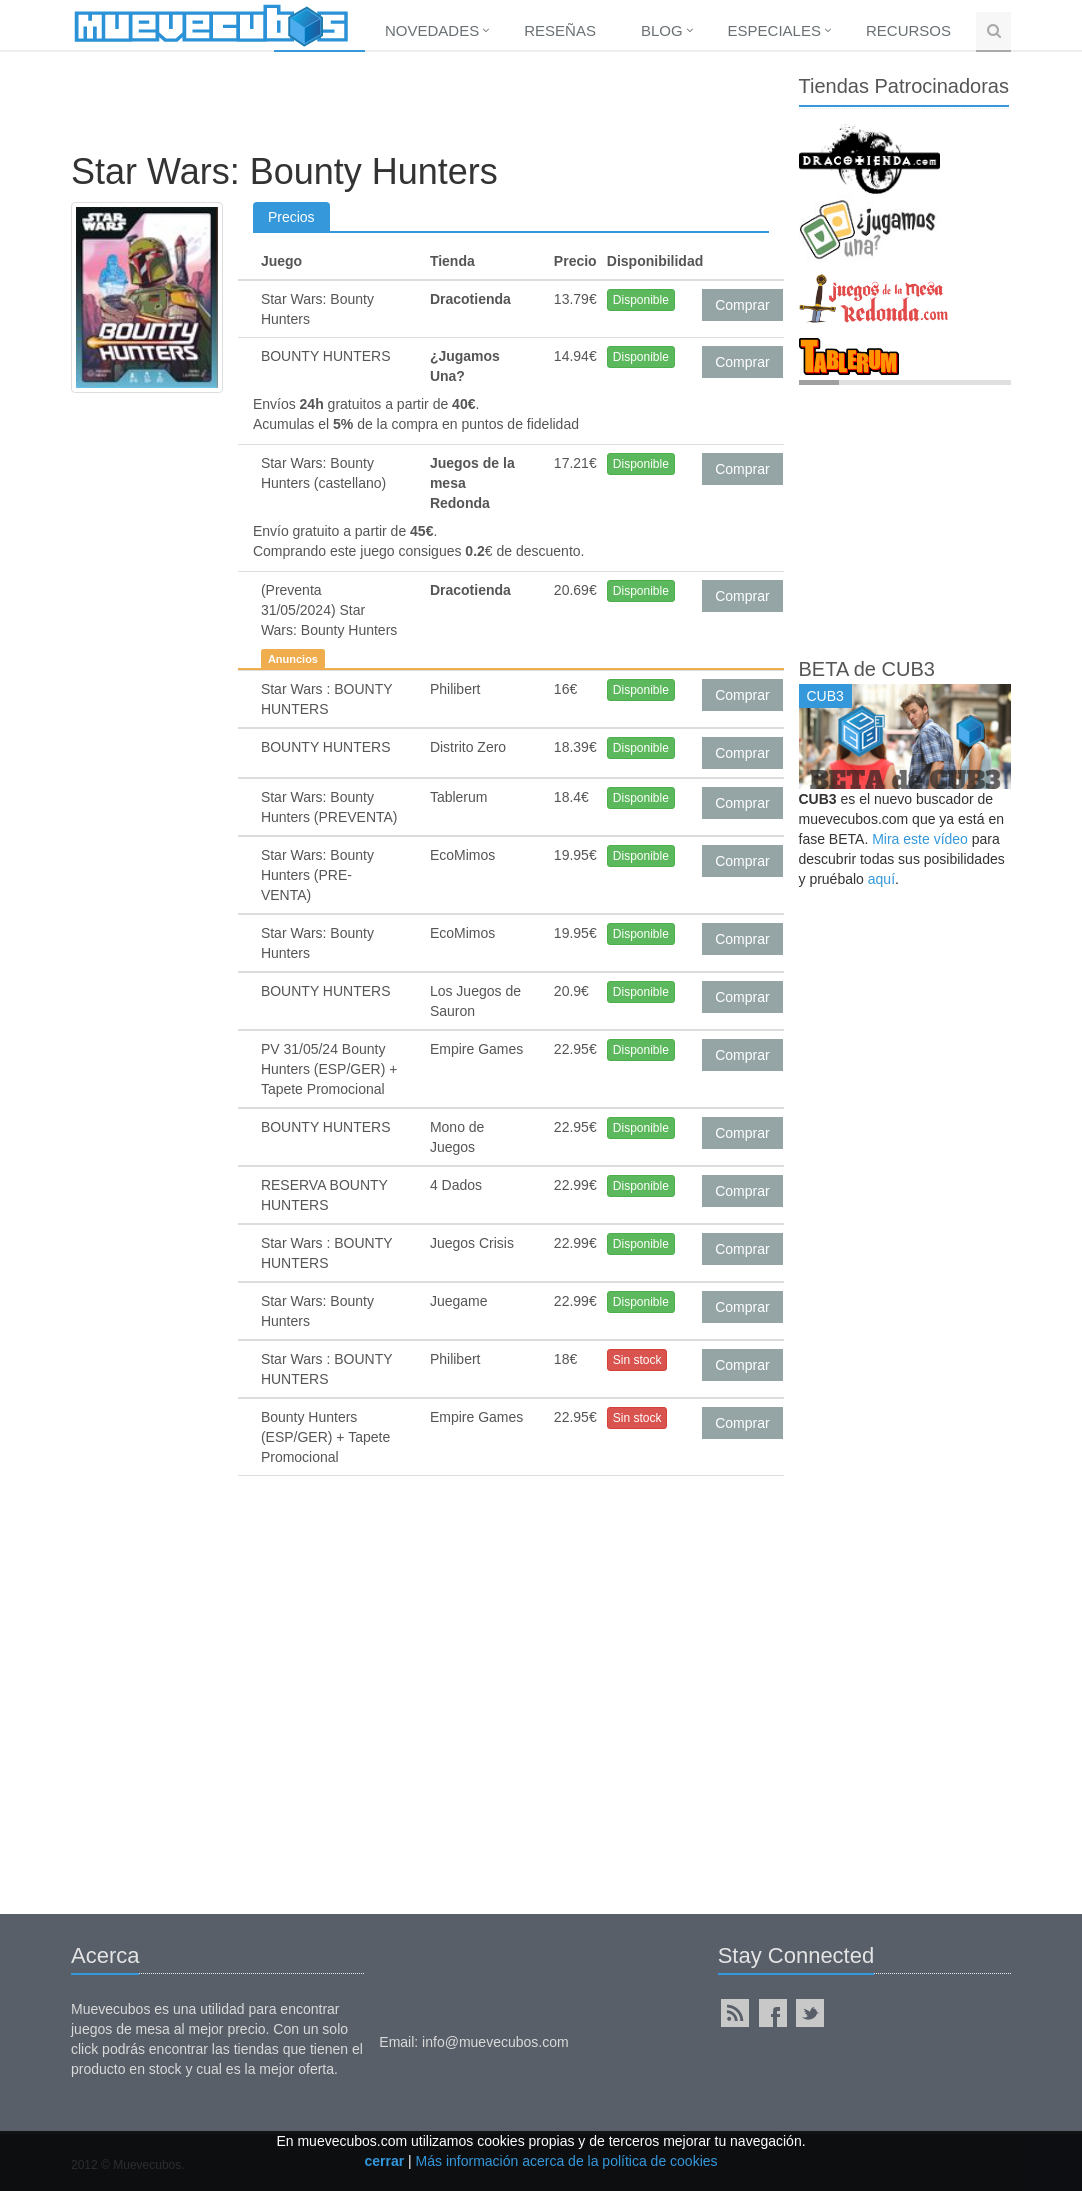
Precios (291, 217)
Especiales (774, 30)
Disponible (641, 300)
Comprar (742, 305)
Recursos (908, 30)
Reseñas (560, 30)
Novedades (432, 30)
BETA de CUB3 (867, 669)
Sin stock (637, 1360)
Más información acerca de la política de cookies (567, 2161)
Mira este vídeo (920, 839)
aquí (881, 879)
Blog (662, 30)
